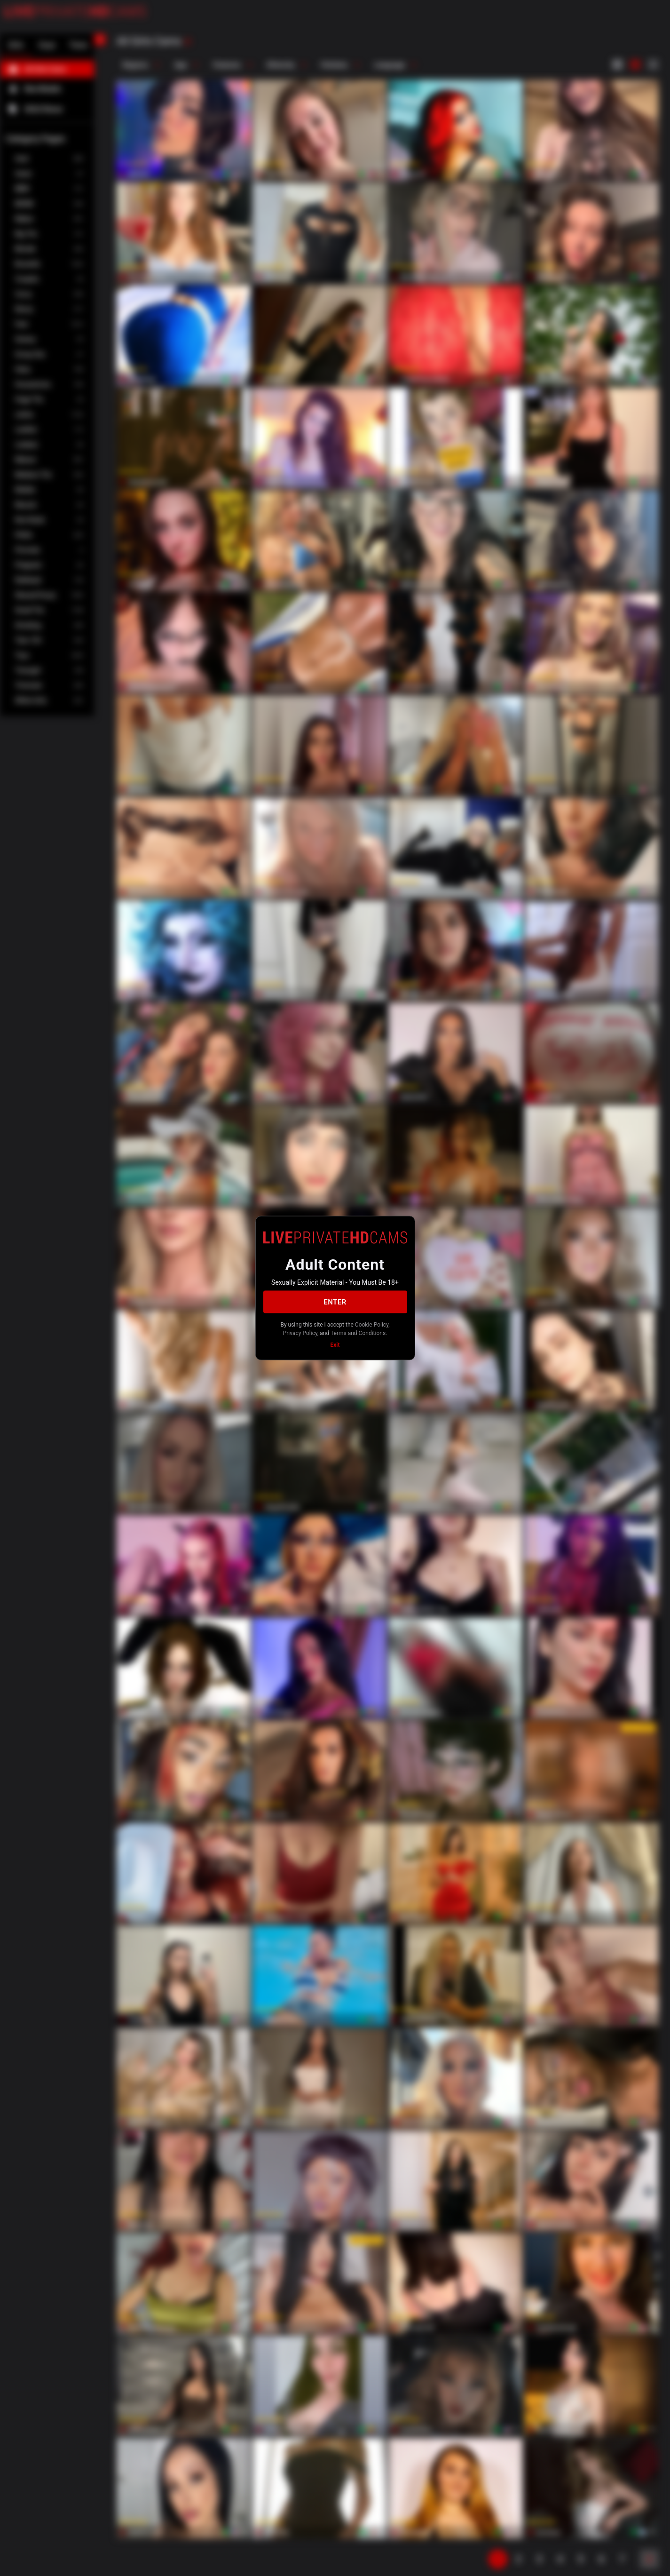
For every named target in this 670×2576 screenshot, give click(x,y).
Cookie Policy (371, 1324)
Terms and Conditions (358, 1332)
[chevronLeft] (99, 39)
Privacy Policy (300, 1332)
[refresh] (187, 42)
